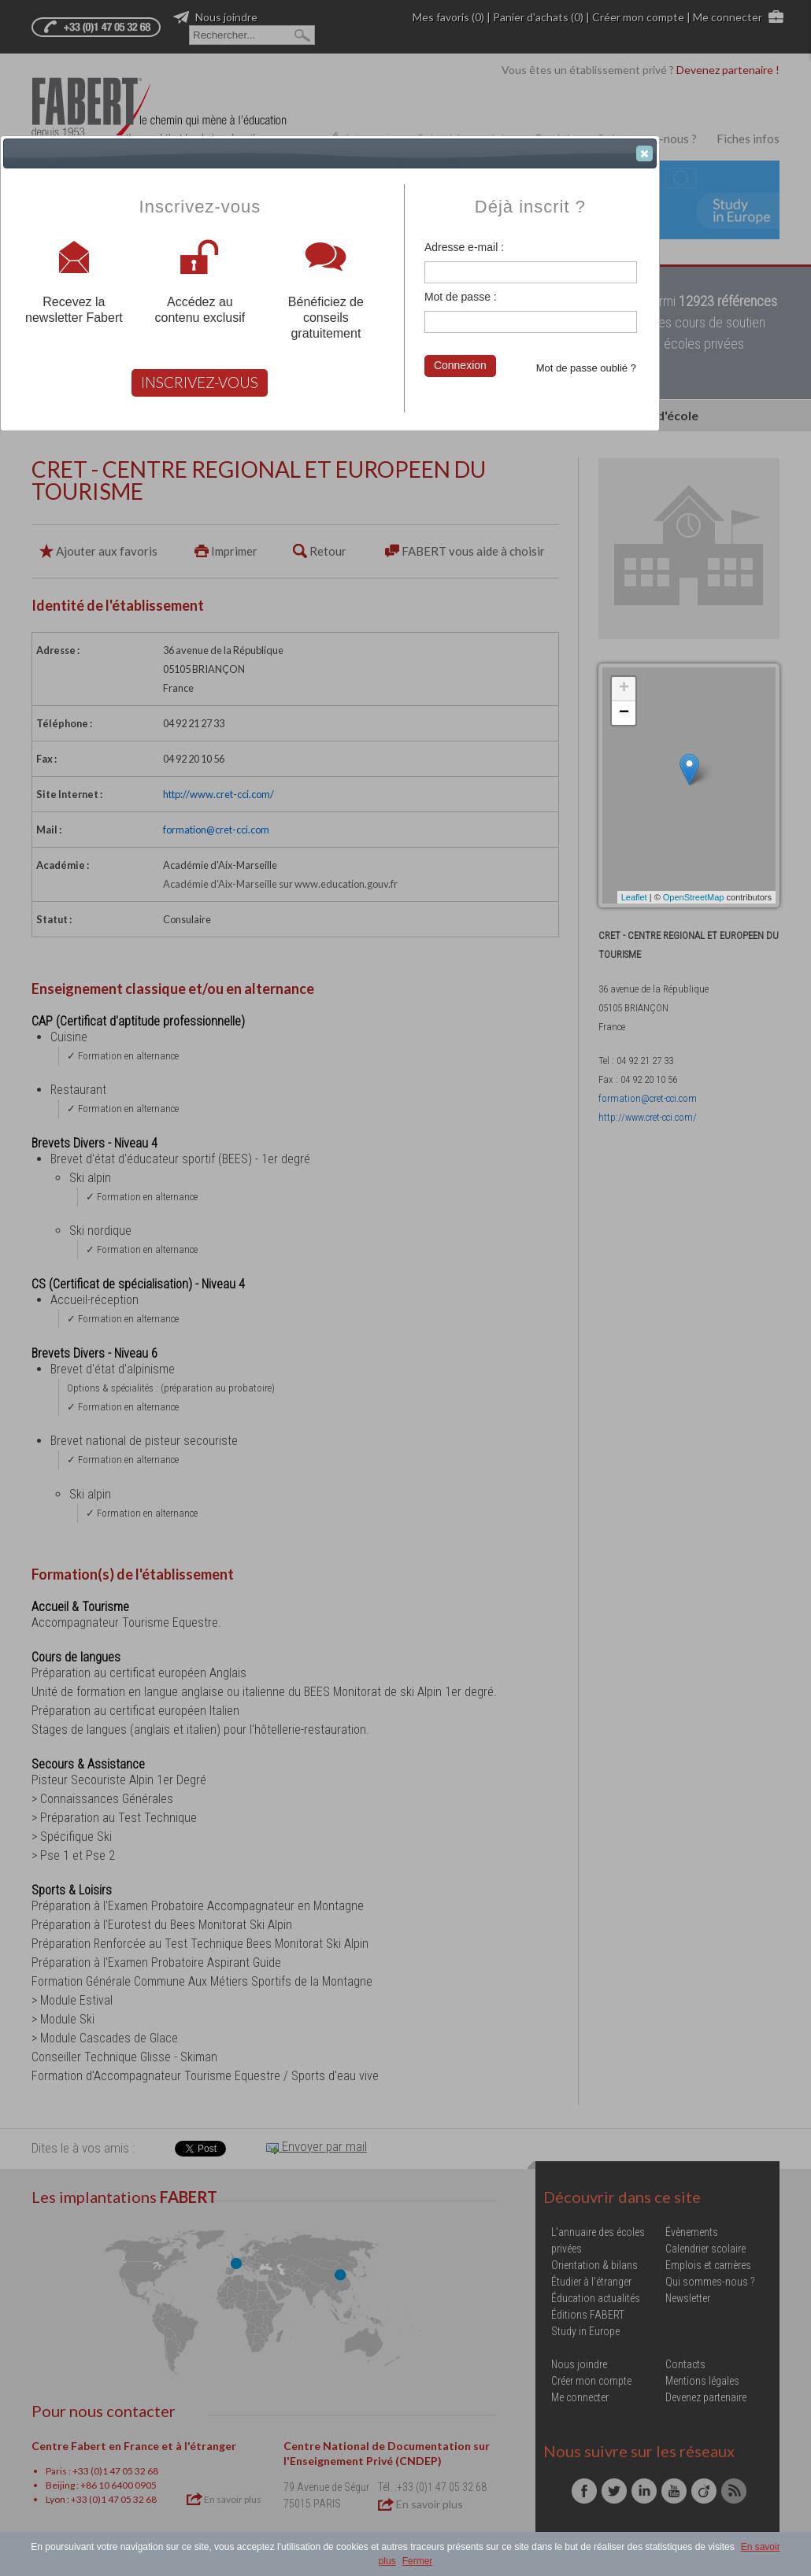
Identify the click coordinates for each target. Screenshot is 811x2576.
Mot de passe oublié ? (586, 368)
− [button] (624, 713)
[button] (644, 153)
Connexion (460, 365)
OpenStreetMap (693, 897)
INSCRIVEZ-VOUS (199, 382)
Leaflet (634, 897)
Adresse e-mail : (464, 247)
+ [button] (624, 688)
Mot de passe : (460, 296)
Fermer (417, 2561)
